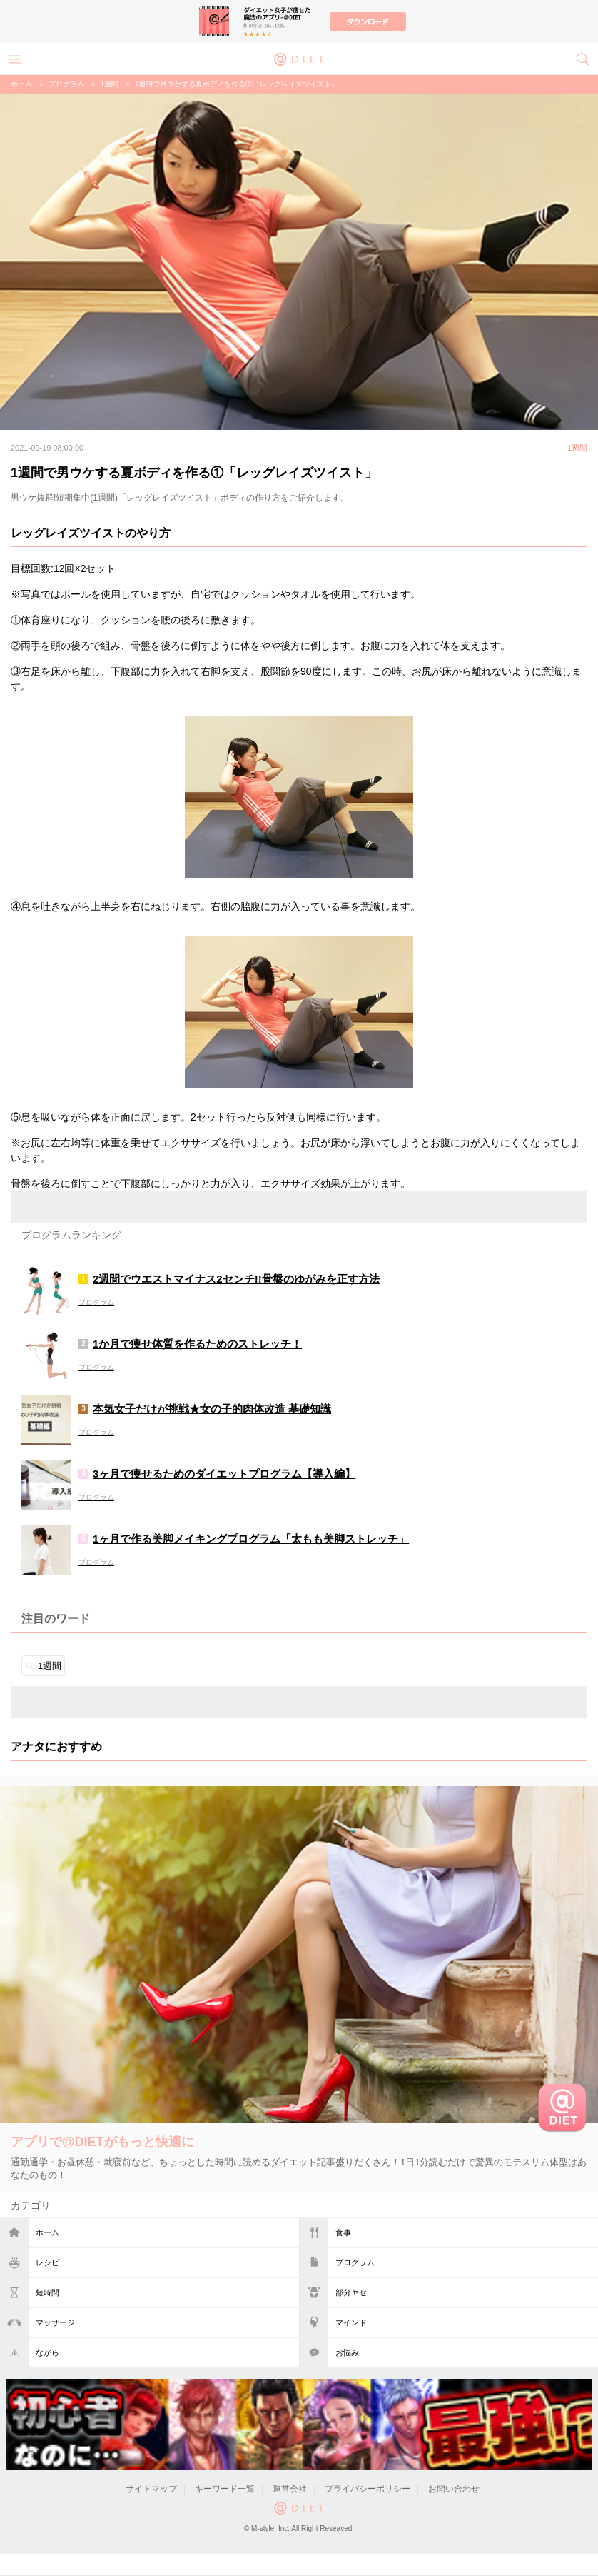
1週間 (110, 84)
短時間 (47, 2292)
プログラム (355, 2262)
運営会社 (290, 2489)
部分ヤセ (351, 2292)
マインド (351, 2322)
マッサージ (55, 2322)
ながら (47, 2352)
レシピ (47, 2262)
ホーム (47, 2232)
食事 (343, 2232)
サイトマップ (151, 2489)
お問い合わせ (454, 2489)
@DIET (299, 58)
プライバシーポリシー (367, 2489)
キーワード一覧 (225, 2489)
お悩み (347, 2352)
